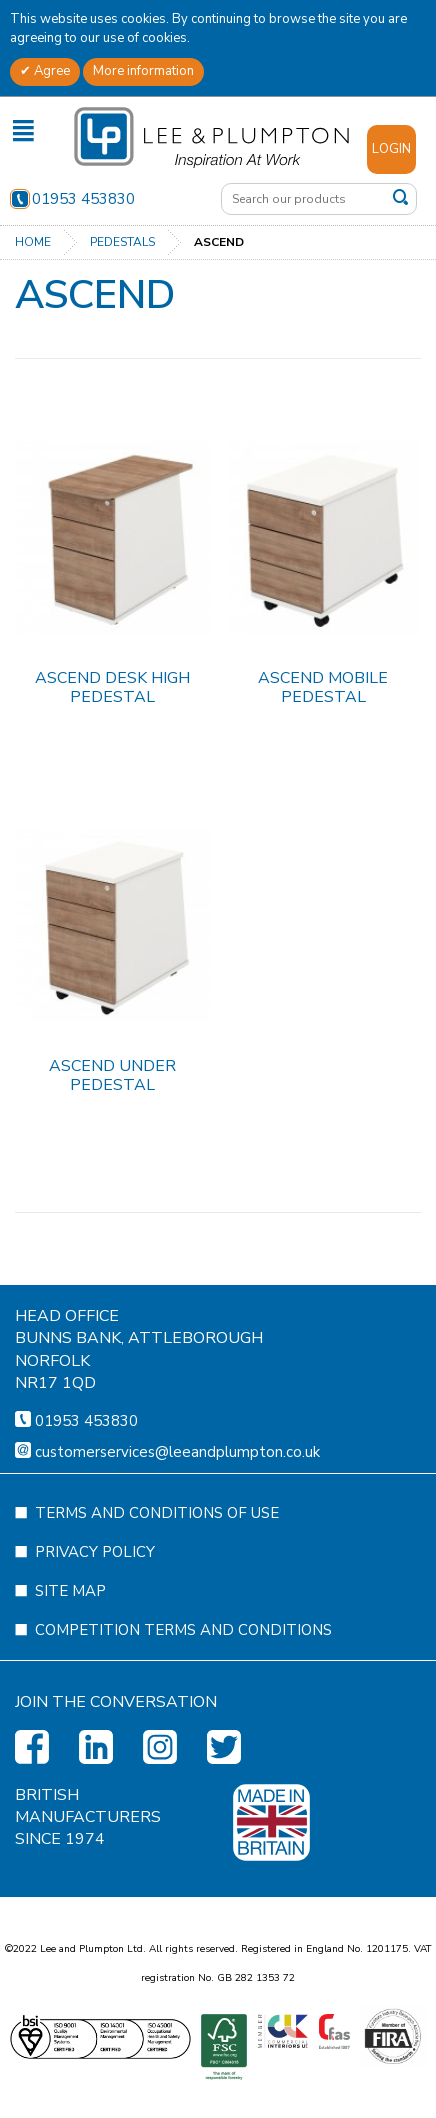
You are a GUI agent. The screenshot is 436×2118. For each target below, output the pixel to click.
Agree (50, 71)
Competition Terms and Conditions (183, 1727)
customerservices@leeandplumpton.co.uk (177, 1549)
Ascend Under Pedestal (112, 1075)
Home (33, 242)
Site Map (70, 1688)
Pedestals (122, 242)
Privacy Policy (95, 1649)
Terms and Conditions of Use (157, 1610)
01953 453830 (72, 199)
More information (143, 71)
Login (391, 149)
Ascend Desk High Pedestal (112, 687)
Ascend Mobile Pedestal (323, 687)
